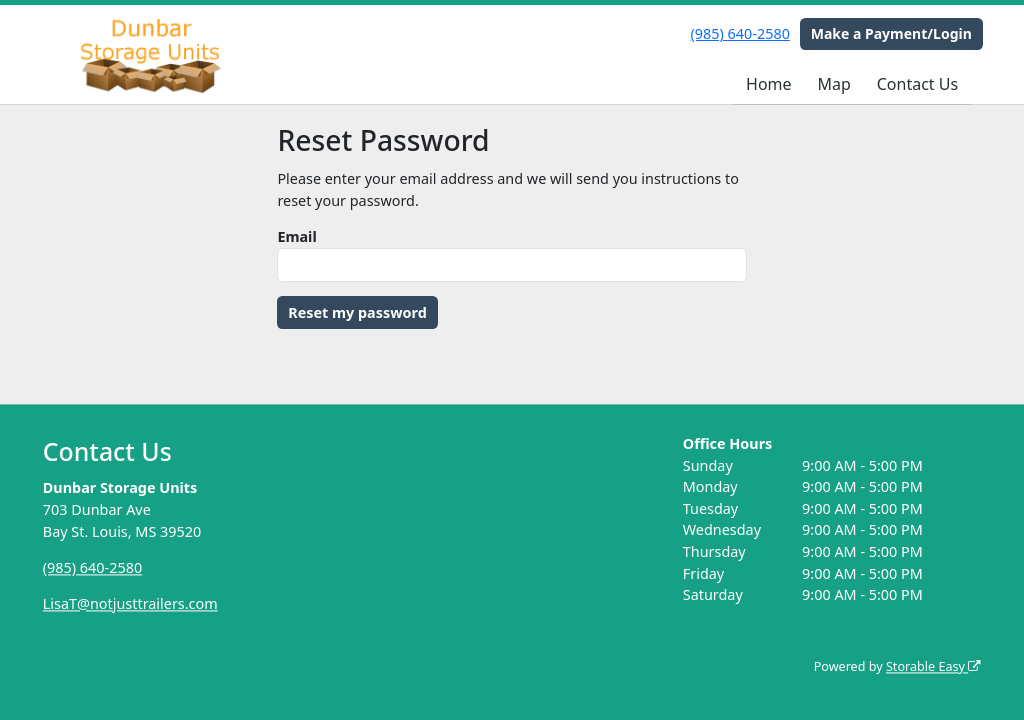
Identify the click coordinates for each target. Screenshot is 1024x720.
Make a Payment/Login (891, 33)
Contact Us (917, 84)
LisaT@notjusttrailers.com (130, 603)
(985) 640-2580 (740, 33)
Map (833, 84)
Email (296, 236)
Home (769, 84)
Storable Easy (933, 666)
